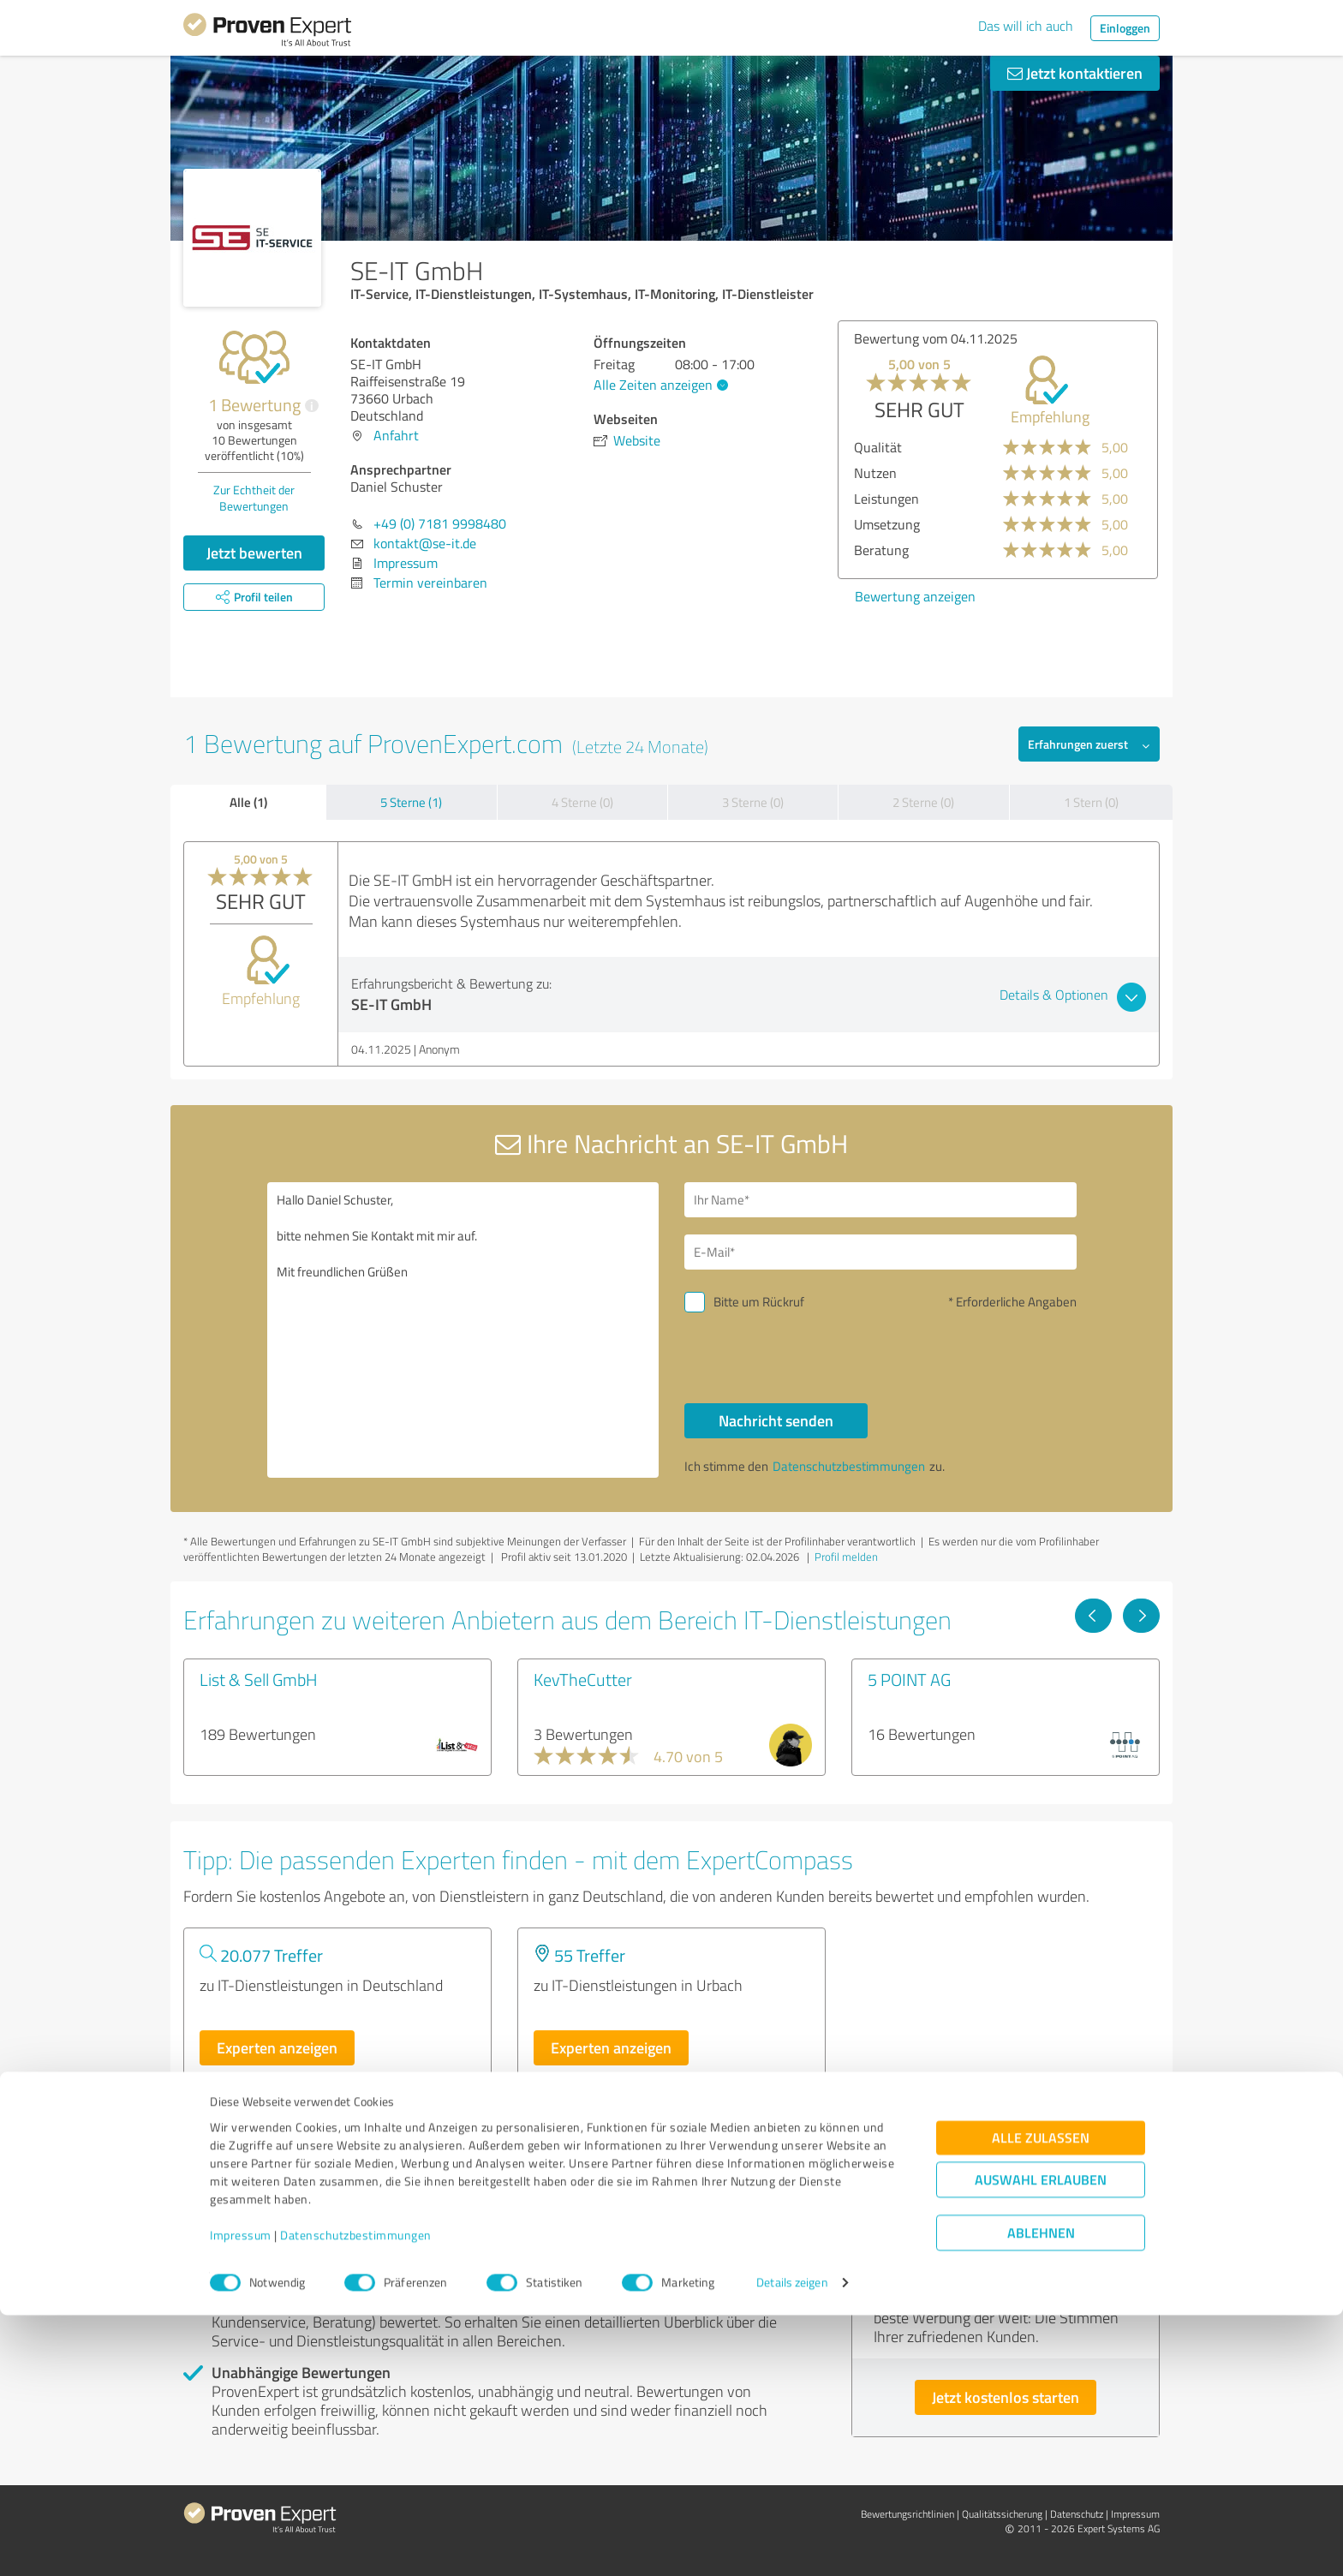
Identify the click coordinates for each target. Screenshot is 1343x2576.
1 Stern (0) (1091, 802)
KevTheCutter (583, 1679)
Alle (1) (248, 801)
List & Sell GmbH (259, 1679)
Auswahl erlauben (1041, 2441)
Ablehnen (1041, 2494)
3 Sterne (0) (753, 802)
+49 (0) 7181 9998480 (439, 523)
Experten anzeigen (277, 2047)
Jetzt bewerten (254, 552)
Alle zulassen (1040, 2399)
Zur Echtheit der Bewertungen (254, 497)
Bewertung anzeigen (915, 596)
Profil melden (846, 1556)
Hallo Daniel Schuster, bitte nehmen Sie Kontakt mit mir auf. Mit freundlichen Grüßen (463, 1330)
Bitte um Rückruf (758, 1302)
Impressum (241, 2496)
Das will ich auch (1025, 25)
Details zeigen (791, 2544)
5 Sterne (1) (411, 802)
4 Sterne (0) (582, 802)
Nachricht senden (776, 1420)
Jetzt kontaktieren (1075, 73)
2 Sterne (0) (923, 802)
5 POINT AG (909, 1679)
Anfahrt (396, 435)
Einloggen (1125, 28)
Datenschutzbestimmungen (356, 2496)
